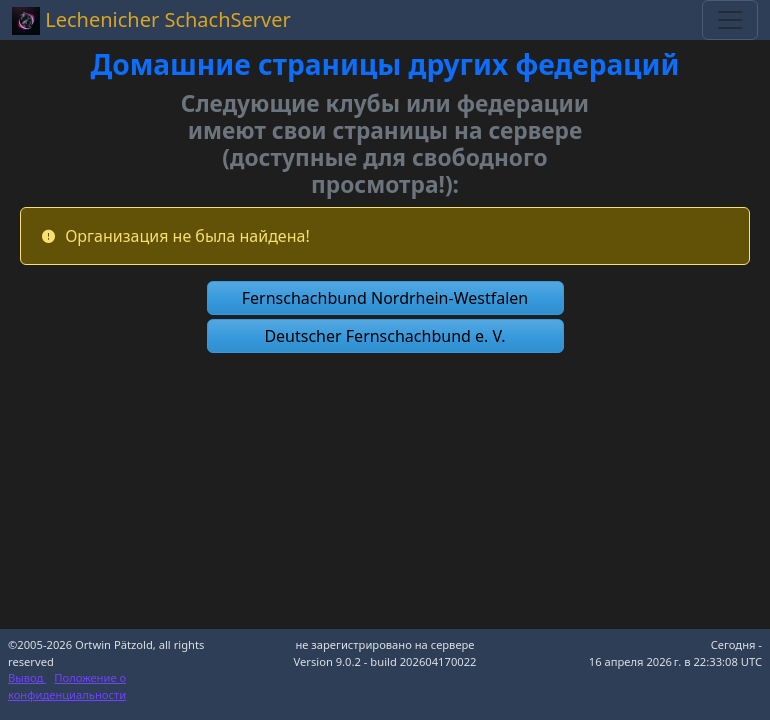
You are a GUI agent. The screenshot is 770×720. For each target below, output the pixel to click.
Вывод (27, 677)
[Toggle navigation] (730, 20)
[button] (385, 298)
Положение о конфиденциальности (67, 686)
